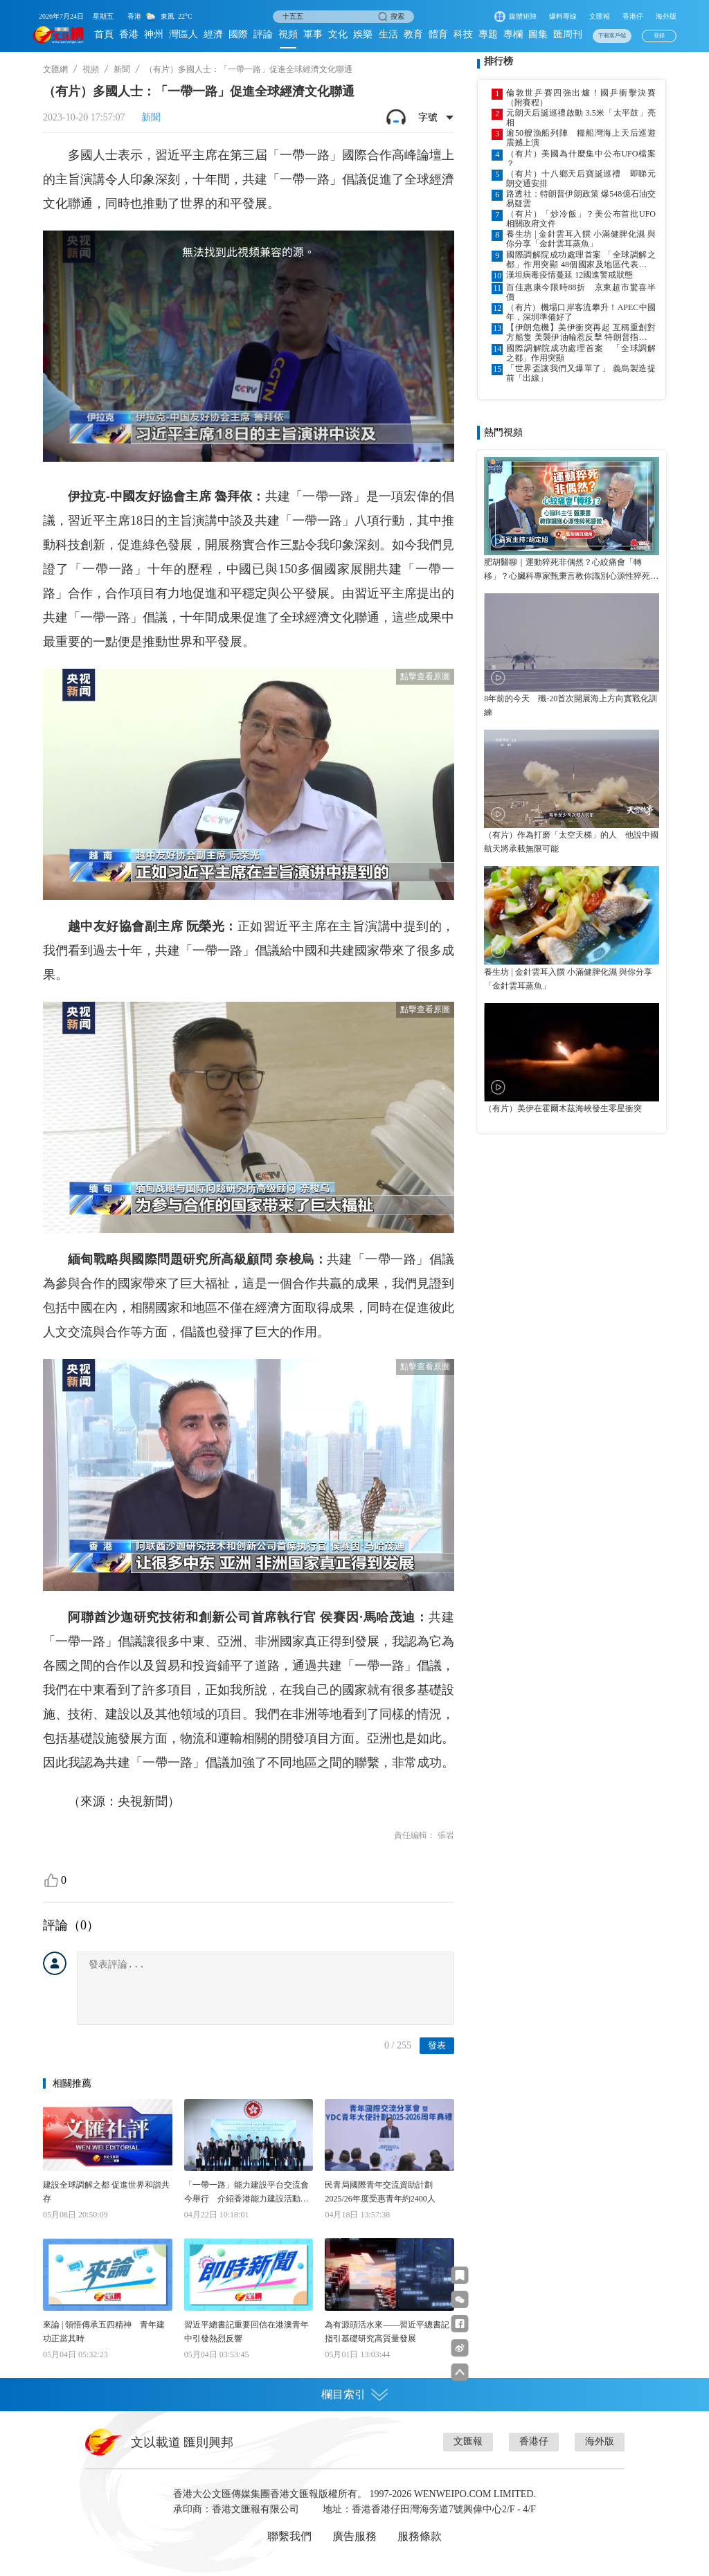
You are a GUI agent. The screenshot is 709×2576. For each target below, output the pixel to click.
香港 (128, 34)
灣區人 (183, 34)
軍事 (313, 34)
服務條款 (419, 2536)
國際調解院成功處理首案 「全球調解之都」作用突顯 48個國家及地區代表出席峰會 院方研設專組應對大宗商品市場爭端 (581, 259)
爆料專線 (563, 16)
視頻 (288, 34)
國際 (238, 34)
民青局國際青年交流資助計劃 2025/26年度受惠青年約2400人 (380, 2192)
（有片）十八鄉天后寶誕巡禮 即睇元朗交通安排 (581, 178)
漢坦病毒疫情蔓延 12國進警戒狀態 (569, 275)
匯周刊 (567, 34)
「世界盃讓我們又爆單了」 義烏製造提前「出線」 (581, 373)
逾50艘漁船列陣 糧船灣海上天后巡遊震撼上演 (581, 137)
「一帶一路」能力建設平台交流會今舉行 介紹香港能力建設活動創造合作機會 (246, 2193)
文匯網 (55, 69)
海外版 (666, 16)
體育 (438, 34)
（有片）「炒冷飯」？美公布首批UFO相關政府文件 (581, 218)
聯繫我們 (289, 2536)
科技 (463, 34)
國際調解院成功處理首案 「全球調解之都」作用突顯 (581, 353)
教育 (413, 34)
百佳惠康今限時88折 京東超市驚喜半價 (581, 292)
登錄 (659, 36)
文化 (338, 34)
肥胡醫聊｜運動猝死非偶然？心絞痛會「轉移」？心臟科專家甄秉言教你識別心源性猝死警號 (571, 570)
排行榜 (498, 61)
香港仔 (632, 16)
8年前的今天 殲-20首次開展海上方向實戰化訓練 (570, 705)
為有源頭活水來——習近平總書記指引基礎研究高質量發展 (387, 2331)
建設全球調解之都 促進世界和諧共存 (106, 2192)
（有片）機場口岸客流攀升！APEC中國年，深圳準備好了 (581, 312)
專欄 (513, 34)
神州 (153, 34)
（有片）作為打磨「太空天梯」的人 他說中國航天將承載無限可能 (571, 842)
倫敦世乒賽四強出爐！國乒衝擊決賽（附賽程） (581, 97)
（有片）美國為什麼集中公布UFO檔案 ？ (581, 158)
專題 (488, 34)
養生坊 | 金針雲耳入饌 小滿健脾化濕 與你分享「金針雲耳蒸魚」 (581, 239)
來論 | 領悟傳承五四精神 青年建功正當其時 (104, 2331)
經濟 (213, 34)
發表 (437, 2045)
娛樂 (363, 34)
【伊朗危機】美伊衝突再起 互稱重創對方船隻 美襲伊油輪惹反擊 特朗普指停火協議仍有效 (581, 332)
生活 (388, 34)
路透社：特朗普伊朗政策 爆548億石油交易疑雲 (581, 198)
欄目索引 (354, 2394)
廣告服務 (354, 2536)
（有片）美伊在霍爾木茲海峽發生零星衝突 (563, 1108)
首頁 (104, 34)
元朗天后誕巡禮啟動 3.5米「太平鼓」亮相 (581, 117)
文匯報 (599, 16)
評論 (263, 34)
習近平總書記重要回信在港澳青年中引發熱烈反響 (246, 2331)
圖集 (538, 34)
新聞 (122, 69)
